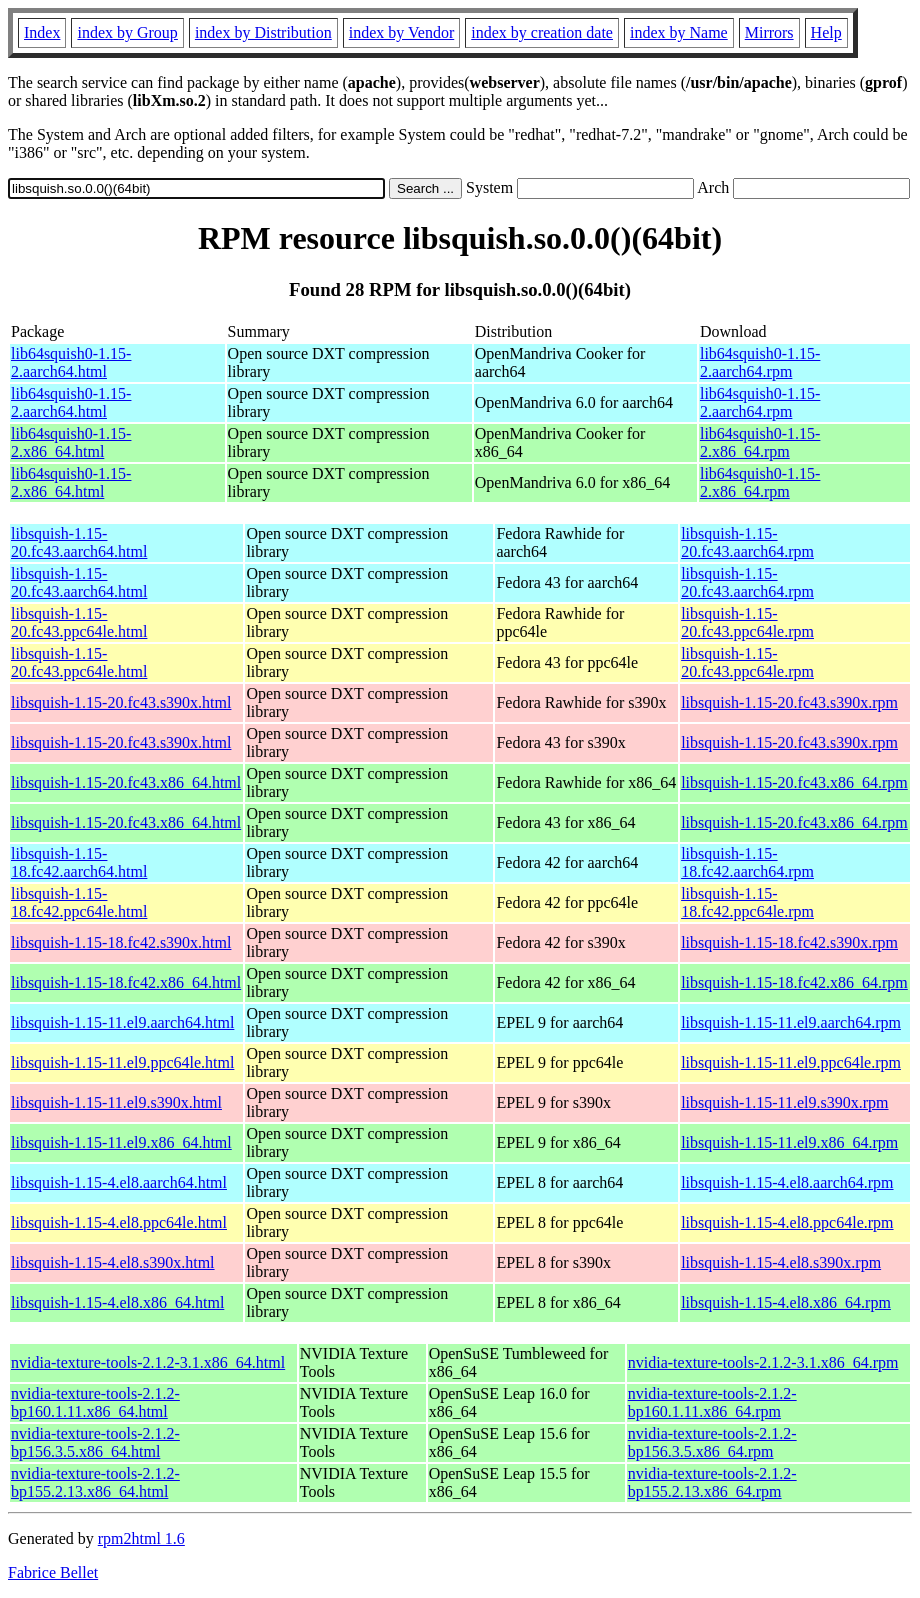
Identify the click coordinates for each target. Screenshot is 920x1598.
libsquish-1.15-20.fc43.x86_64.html (126, 782)
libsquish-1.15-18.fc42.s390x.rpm (789, 942)
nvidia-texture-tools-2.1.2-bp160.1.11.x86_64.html (95, 1402)
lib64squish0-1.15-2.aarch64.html (71, 362)
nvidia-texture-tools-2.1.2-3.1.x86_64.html (148, 1362)
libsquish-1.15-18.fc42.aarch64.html (79, 862)
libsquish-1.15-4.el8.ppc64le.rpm (787, 1222)
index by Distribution (263, 32)
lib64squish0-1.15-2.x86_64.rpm (760, 442)
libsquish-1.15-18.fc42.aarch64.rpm (747, 862)
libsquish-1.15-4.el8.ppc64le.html (119, 1222)
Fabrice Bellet (53, 1572)
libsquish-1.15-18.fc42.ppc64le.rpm (747, 902)
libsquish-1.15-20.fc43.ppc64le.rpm (747, 622)
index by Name (679, 32)
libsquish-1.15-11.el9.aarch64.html (122, 1022)
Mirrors (769, 32)
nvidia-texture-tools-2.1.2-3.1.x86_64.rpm (763, 1362)
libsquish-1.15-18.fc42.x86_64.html (126, 982)
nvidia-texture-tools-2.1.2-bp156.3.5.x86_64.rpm (712, 1442)
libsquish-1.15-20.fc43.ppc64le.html (79, 622)
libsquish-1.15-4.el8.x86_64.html (117, 1302)
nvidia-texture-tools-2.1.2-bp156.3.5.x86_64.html (95, 1442)
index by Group (127, 32)
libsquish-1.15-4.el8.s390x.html (113, 1262)
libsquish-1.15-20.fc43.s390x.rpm (789, 702)
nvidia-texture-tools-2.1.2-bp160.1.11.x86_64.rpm (712, 1402)
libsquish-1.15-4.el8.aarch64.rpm (787, 1182)
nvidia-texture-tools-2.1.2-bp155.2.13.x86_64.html (95, 1482)
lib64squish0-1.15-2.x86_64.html (71, 442)
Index (42, 32)
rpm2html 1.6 (141, 1538)
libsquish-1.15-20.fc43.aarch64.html (79, 542)
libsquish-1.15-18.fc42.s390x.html (121, 942)
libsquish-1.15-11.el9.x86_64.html (121, 1142)
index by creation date (542, 32)
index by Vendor (401, 32)
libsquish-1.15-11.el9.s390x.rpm (784, 1102)
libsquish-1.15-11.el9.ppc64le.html (122, 1062)
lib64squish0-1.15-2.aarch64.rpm (760, 362)
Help (826, 32)
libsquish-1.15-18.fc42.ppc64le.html (79, 902)
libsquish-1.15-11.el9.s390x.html (116, 1102)
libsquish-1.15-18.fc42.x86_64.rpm (794, 982)
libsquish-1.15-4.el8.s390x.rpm (781, 1262)
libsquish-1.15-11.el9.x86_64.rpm (789, 1142)
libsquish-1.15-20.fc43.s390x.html (121, 702)
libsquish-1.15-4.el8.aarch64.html (119, 1182)
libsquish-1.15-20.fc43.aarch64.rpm (747, 542)
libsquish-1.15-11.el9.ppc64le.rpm (791, 1062)
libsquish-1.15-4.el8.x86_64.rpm (786, 1302)
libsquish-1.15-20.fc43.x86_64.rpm (794, 782)
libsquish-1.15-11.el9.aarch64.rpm (791, 1022)
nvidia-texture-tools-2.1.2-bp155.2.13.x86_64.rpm (712, 1482)
